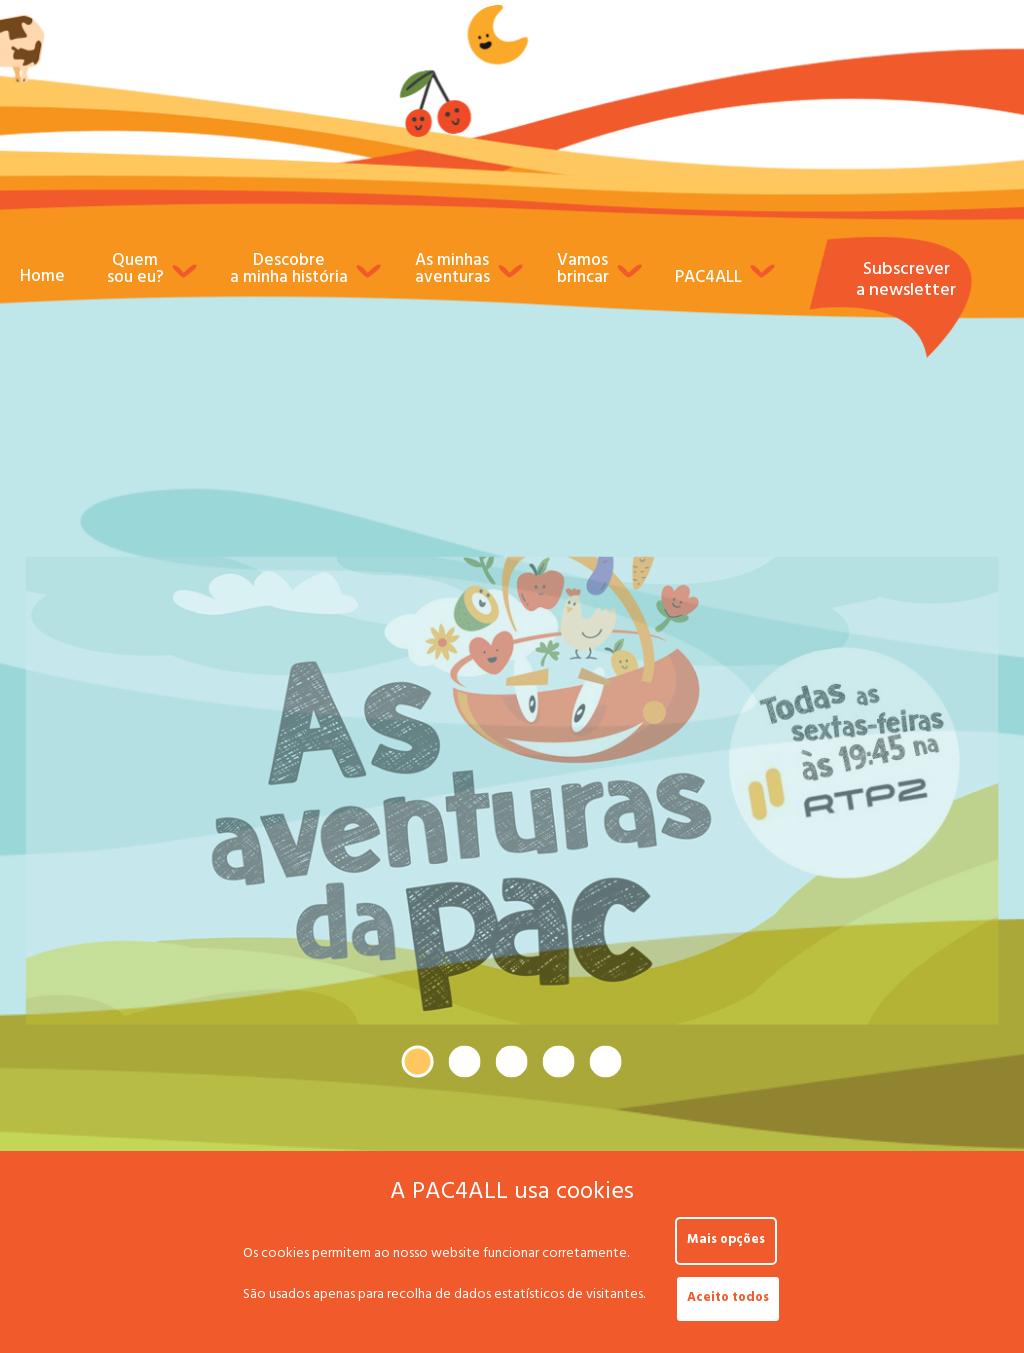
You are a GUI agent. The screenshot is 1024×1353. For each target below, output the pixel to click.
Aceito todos (728, 1299)
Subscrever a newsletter (906, 282)
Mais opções (726, 1241)
